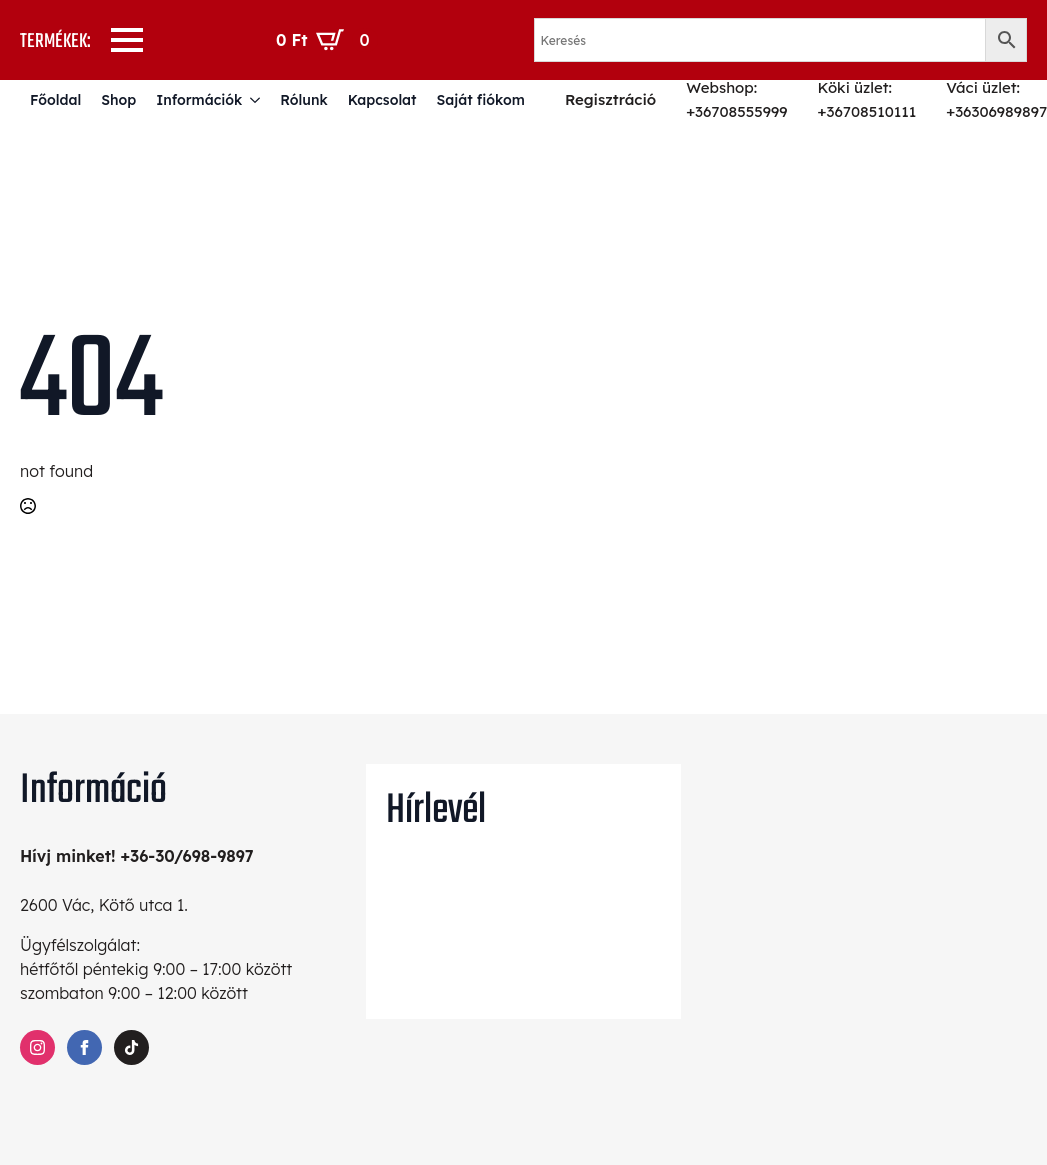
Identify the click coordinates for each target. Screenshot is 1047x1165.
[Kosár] (327, 40)
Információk (199, 100)
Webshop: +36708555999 (736, 99)
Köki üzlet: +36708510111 (867, 99)
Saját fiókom (480, 100)
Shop (118, 100)
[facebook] (84, 1047)
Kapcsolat (382, 100)
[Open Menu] (127, 40)
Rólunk (303, 100)
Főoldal (55, 100)
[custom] (131, 1047)
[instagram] (37, 1047)
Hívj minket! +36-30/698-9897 (137, 856)
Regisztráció (610, 99)
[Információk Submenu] (256, 100)
